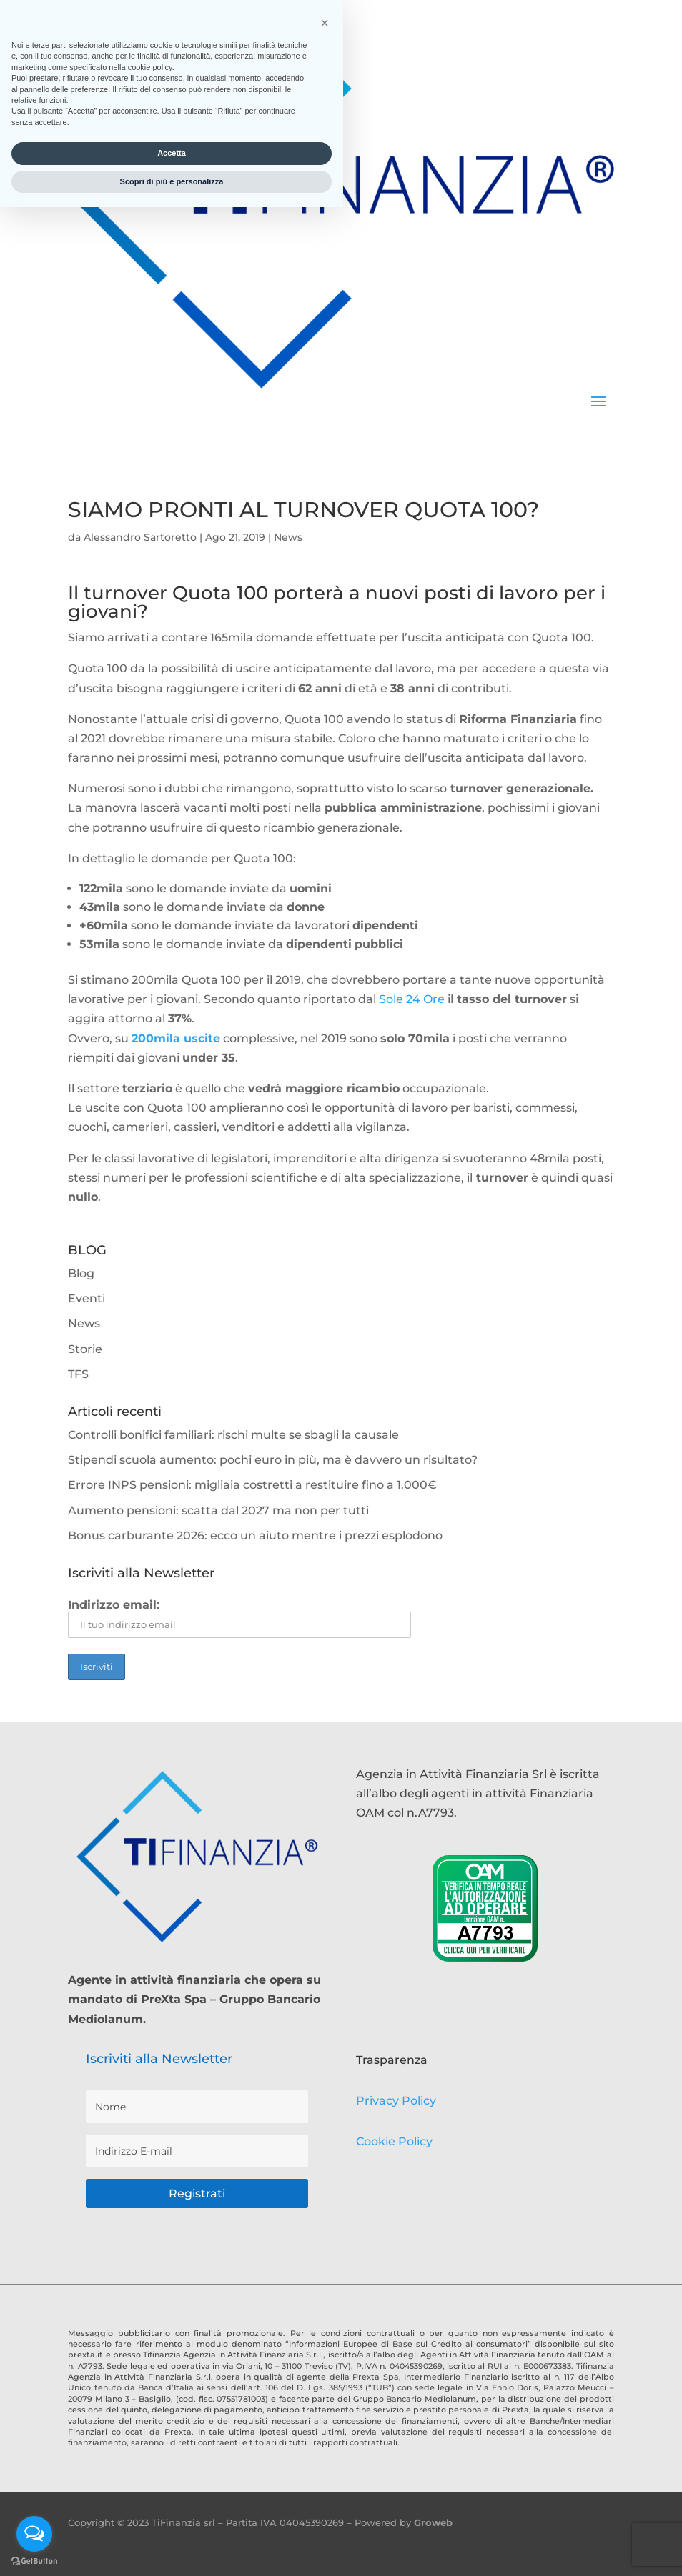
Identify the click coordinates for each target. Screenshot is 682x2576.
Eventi (86, 1298)
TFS (78, 1374)
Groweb (433, 2522)
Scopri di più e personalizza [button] (172, 2550)
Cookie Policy (394, 2141)
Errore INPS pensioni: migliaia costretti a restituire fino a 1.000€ (252, 1485)
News (288, 537)
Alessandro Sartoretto (140, 537)
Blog (81, 1273)
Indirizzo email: (239, 1618)
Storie (85, 1349)
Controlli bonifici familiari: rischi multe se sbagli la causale (233, 1435)
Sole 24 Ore (412, 999)
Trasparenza (392, 2060)
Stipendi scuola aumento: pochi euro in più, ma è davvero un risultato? (273, 1460)
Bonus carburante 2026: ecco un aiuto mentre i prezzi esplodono (255, 1535)
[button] (324, 2391)
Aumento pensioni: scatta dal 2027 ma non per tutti (218, 1510)
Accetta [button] (171, 2521)
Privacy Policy (396, 2100)
